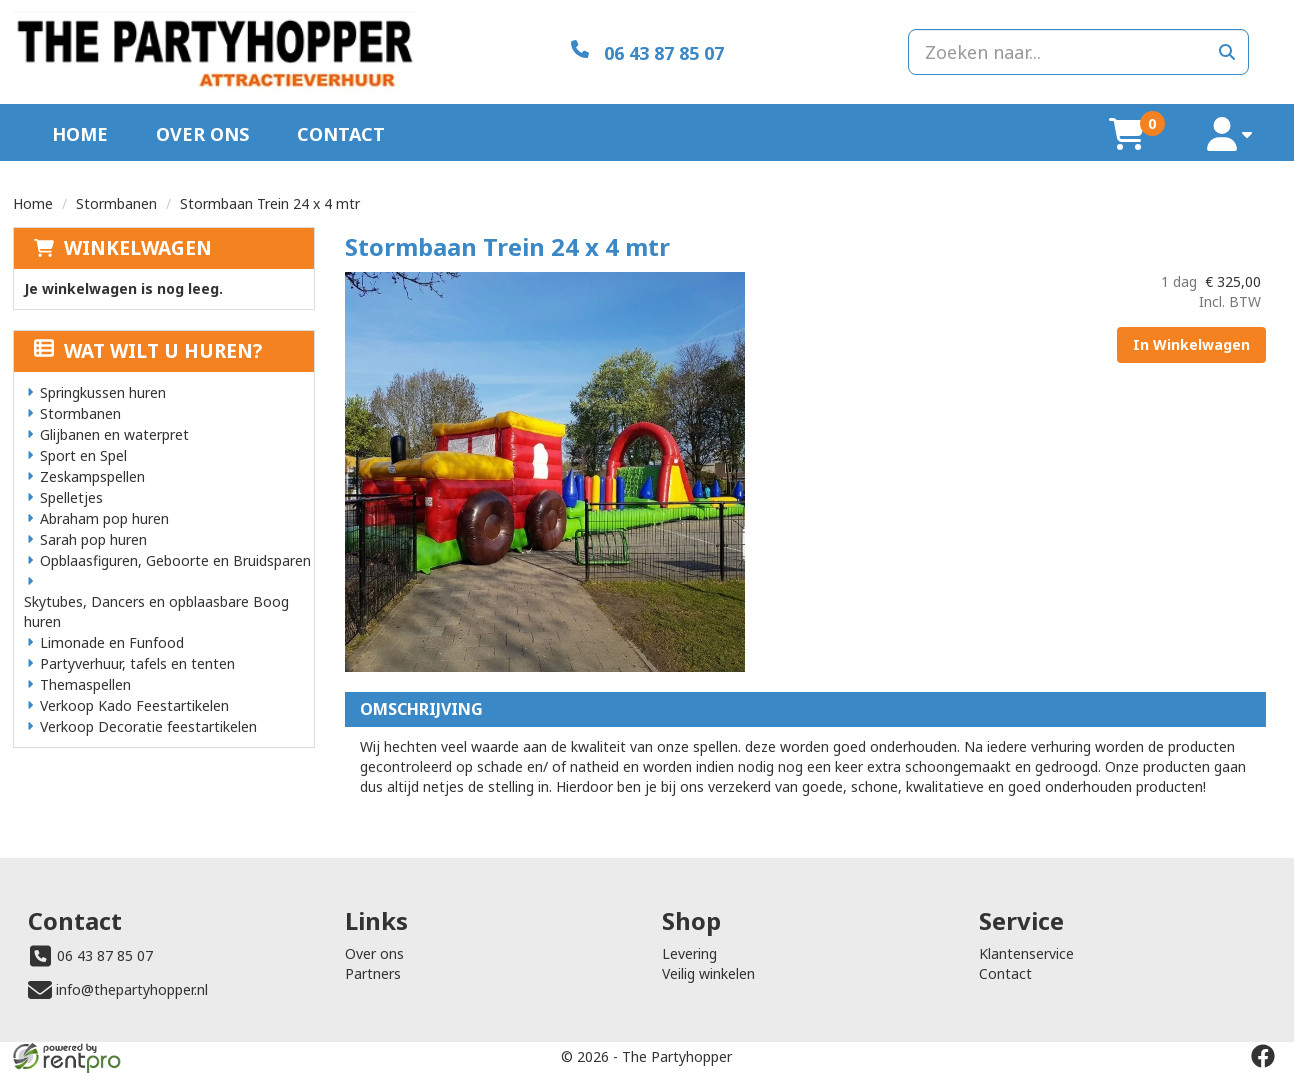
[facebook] (1263, 1056)
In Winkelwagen (1191, 344)
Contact (341, 134)
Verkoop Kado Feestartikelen (134, 705)
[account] (1229, 134)
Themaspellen (85, 684)
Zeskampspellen (92, 476)
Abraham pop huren (104, 518)
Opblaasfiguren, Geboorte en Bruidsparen (175, 560)
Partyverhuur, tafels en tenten (137, 663)
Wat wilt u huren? (148, 351)
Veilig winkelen (708, 973)
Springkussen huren (103, 392)
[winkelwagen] (1127, 134)
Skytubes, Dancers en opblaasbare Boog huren (156, 611)
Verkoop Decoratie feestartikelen (148, 726)
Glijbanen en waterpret (114, 434)
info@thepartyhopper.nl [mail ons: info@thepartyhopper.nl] (132, 989)
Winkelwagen (138, 248)
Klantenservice (1026, 953)
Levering (689, 953)
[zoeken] (1227, 52)
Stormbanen (116, 203)
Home (80, 134)
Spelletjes (71, 497)
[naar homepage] (214, 52)
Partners (373, 973)
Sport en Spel (83, 455)
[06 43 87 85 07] (647, 51)
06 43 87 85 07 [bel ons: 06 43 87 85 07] (105, 955)
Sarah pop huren (93, 539)
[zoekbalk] (1078, 52)
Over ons (202, 134)
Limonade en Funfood (112, 642)
